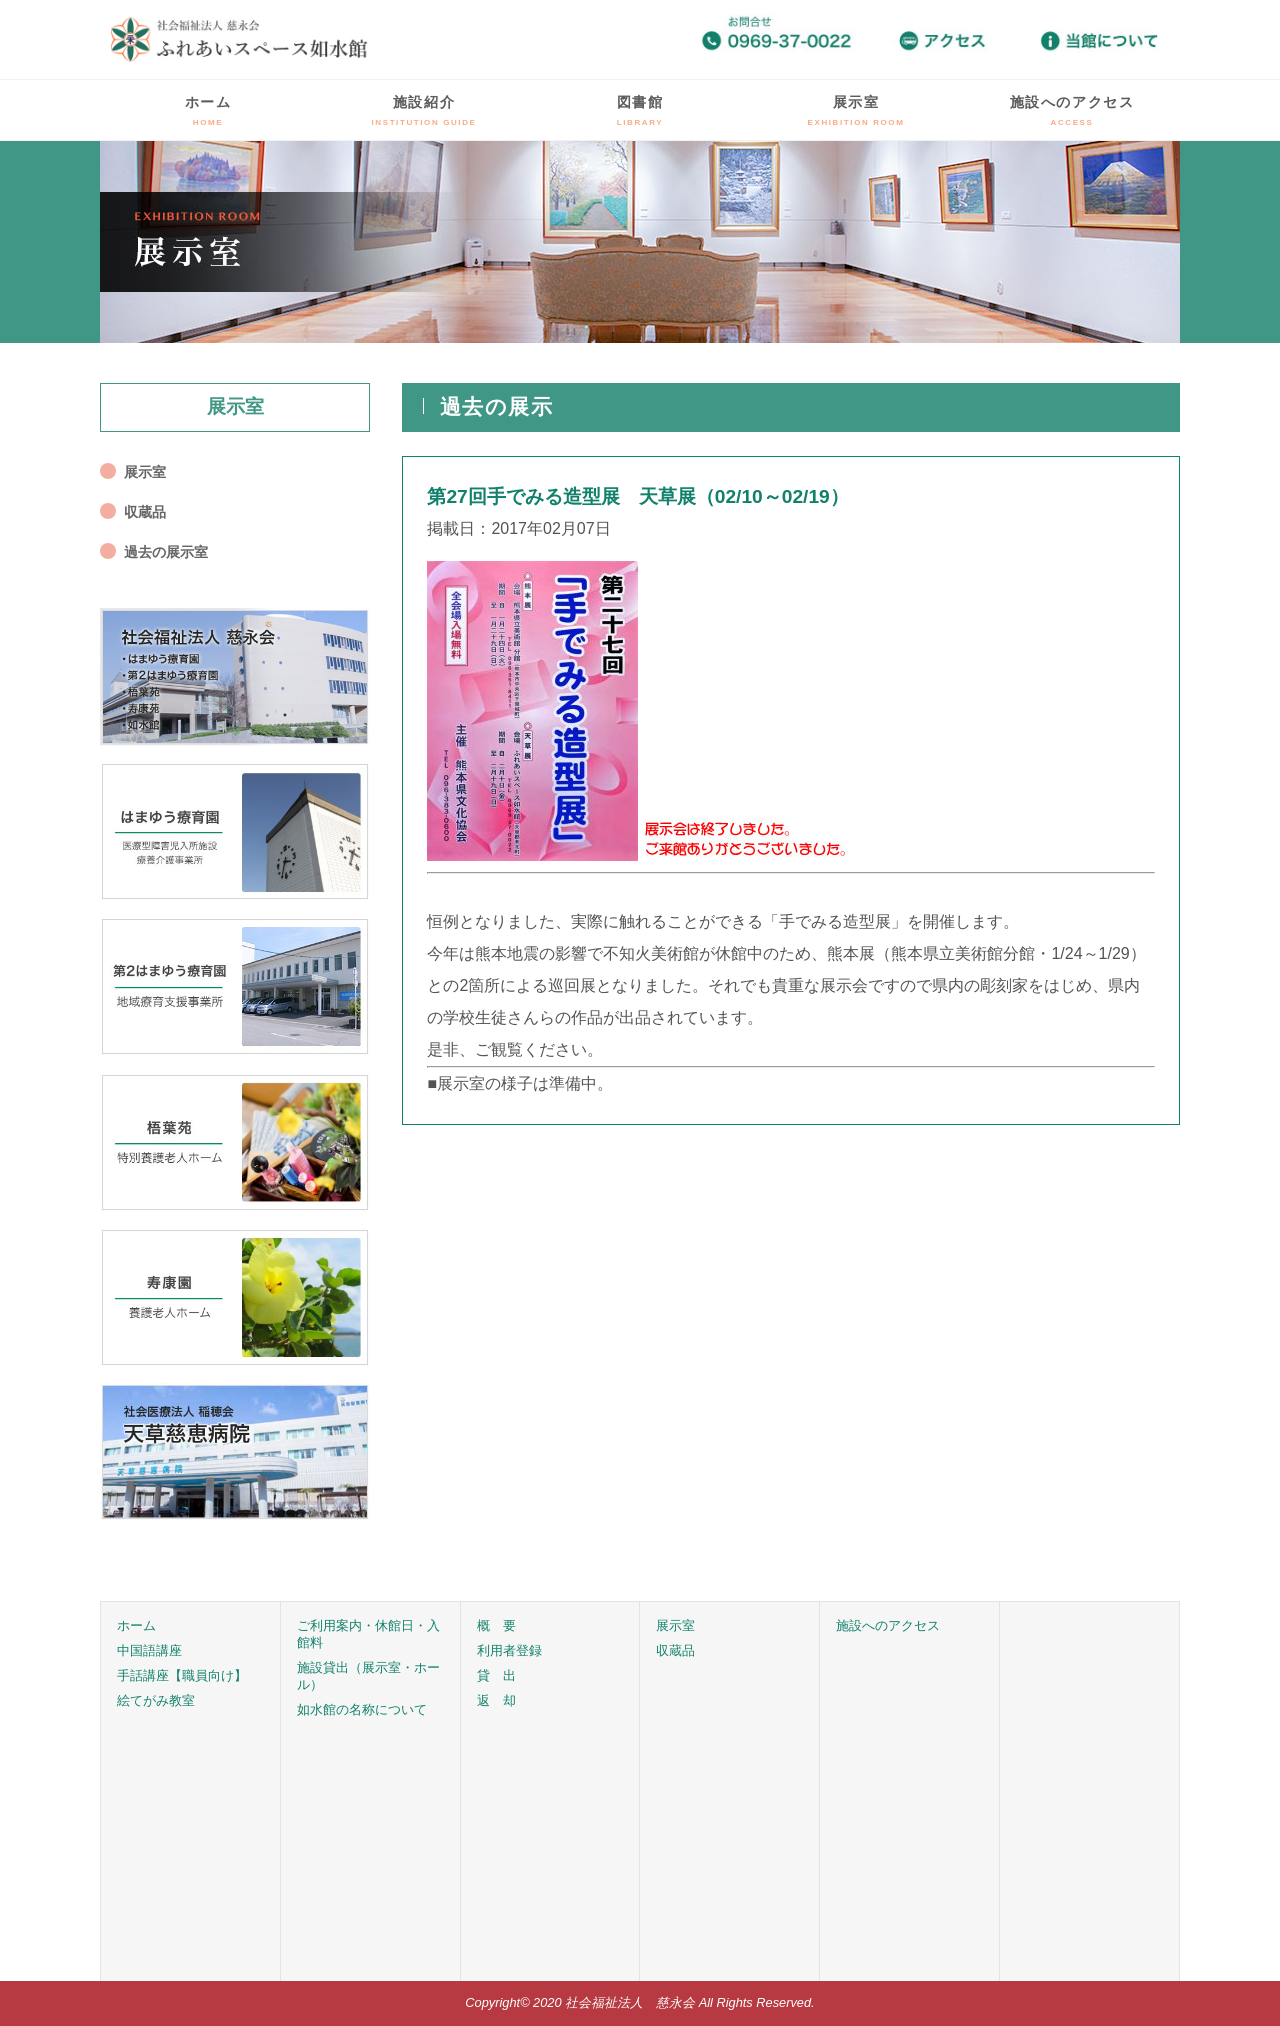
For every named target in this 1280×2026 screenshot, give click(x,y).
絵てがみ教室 (156, 1700)
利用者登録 (509, 1650)
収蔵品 (145, 512)
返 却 (496, 1700)
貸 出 (496, 1675)
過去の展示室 (166, 552)
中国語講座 (149, 1650)
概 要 (496, 1625)
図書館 (640, 110)
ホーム (208, 110)
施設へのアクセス (1072, 110)
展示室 (856, 110)
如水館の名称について (362, 1709)
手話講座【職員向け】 (182, 1675)
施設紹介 (424, 110)
